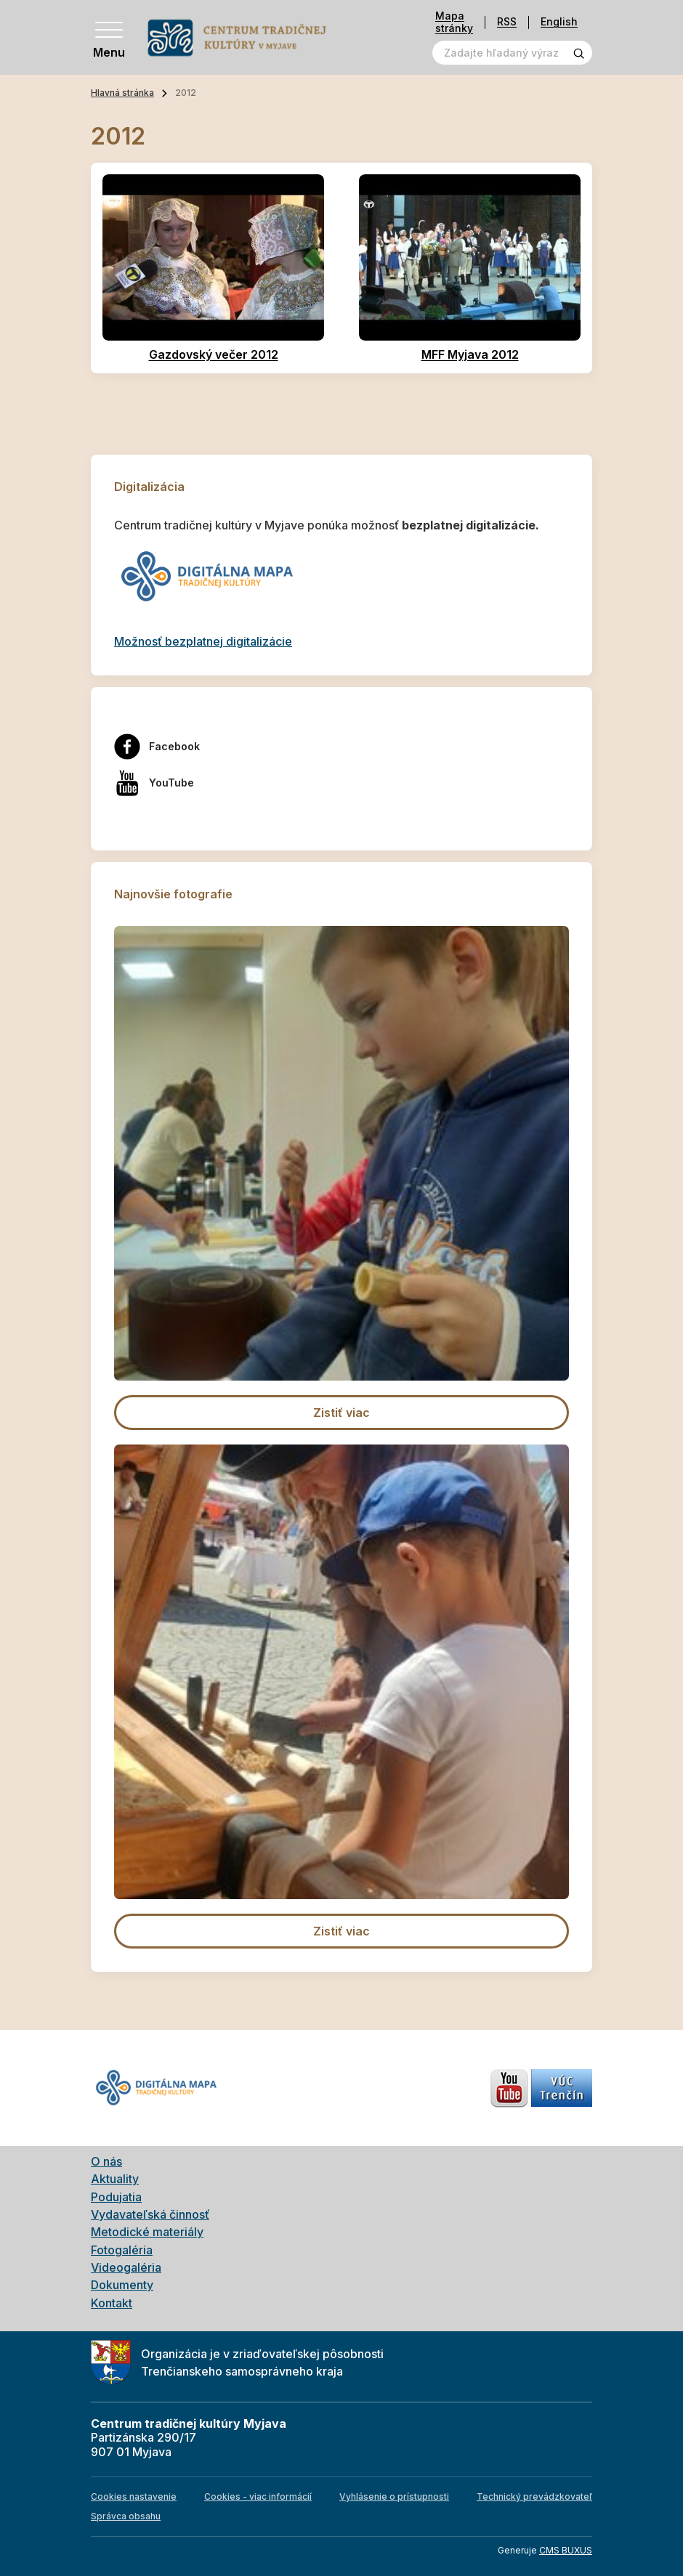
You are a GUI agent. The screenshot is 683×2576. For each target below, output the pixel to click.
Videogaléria (126, 2267)
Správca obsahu (126, 2516)
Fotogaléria (122, 2250)
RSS (507, 22)
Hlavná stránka (122, 92)
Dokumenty (122, 2285)
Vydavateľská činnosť (150, 2214)
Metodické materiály (147, 2231)
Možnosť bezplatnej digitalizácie (203, 641)
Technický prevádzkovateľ (534, 2496)
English (559, 22)
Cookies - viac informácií (258, 2496)
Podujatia (116, 2197)
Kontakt (111, 2303)
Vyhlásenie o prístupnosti (394, 2496)
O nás (106, 2161)
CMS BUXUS (565, 2550)
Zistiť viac (341, 1412)
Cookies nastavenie (134, 2496)
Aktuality (115, 2178)
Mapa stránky (454, 22)
